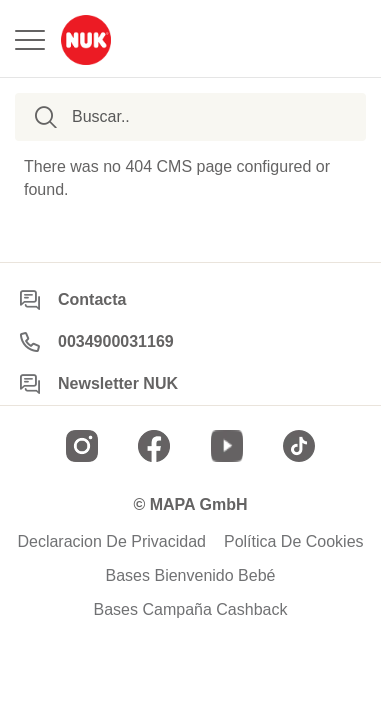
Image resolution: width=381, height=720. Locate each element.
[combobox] (170, 117)
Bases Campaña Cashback (191, 610)
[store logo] (86, 40)
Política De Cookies (294, 542)
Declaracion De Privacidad (111, 542)
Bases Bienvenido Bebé (191, 576)
